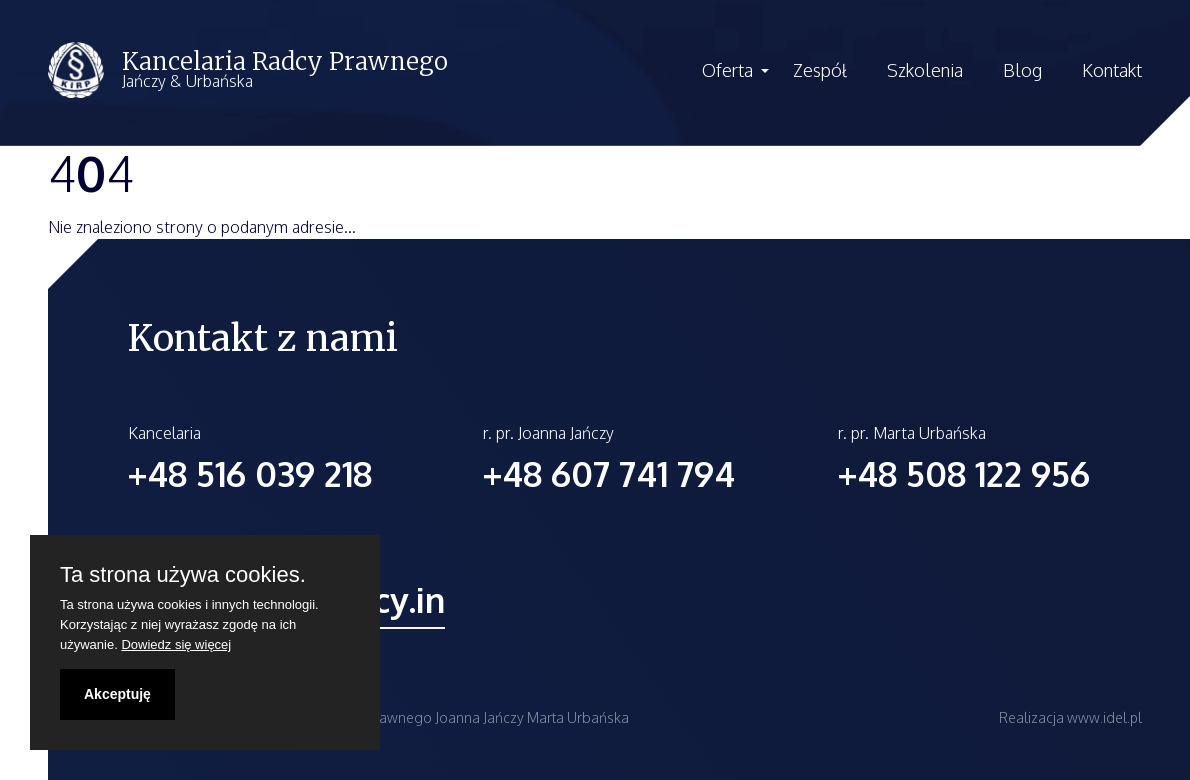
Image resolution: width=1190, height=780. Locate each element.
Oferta (727, 70)
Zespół (820, 70)
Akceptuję (117, 694)
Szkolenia (925, 70)
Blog (1022, 70)
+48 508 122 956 (964, 474)
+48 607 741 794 (609, 474)
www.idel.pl (1104, 717)
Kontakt (1112, 70)
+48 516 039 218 (250, 474)
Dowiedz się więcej (176, 644)
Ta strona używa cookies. (183, 575)
